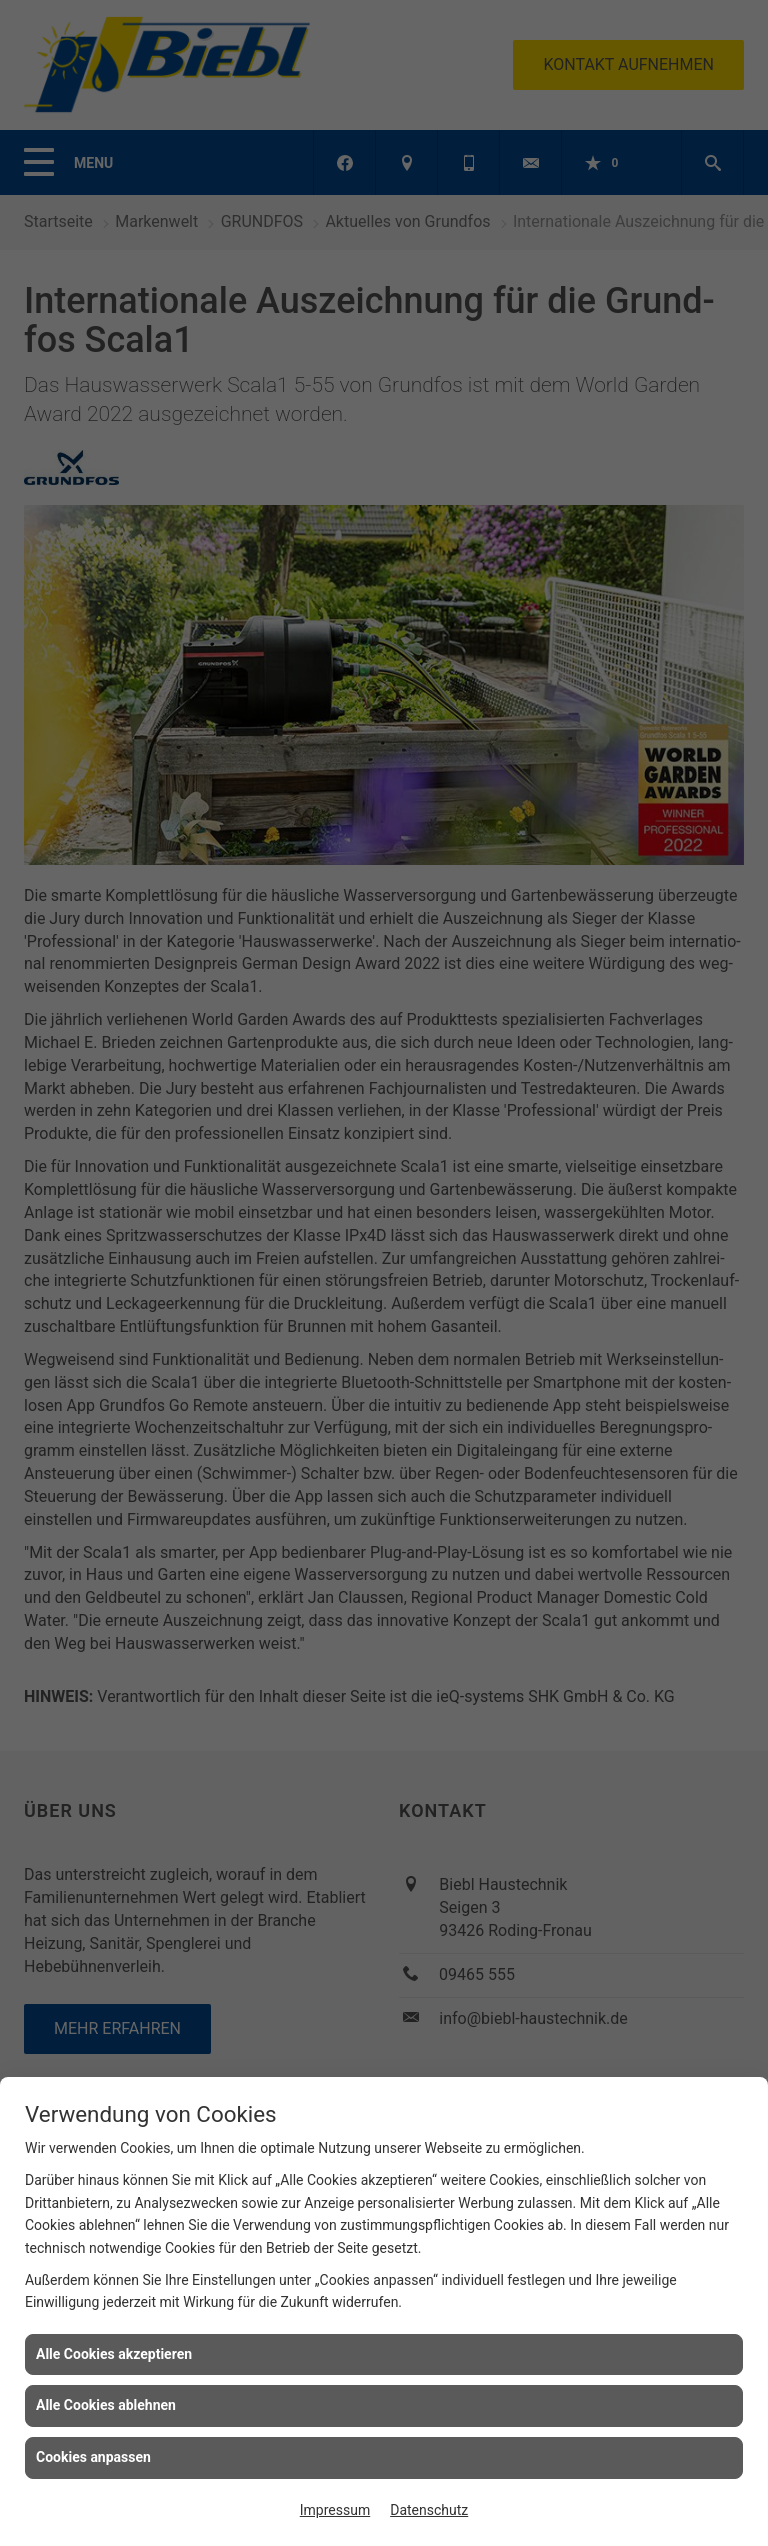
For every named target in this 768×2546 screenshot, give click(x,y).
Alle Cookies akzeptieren (114, 2354)
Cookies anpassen (93, 2457)
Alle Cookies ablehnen (106, 2405)
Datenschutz (429, 2510)
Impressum (335, 2510)
